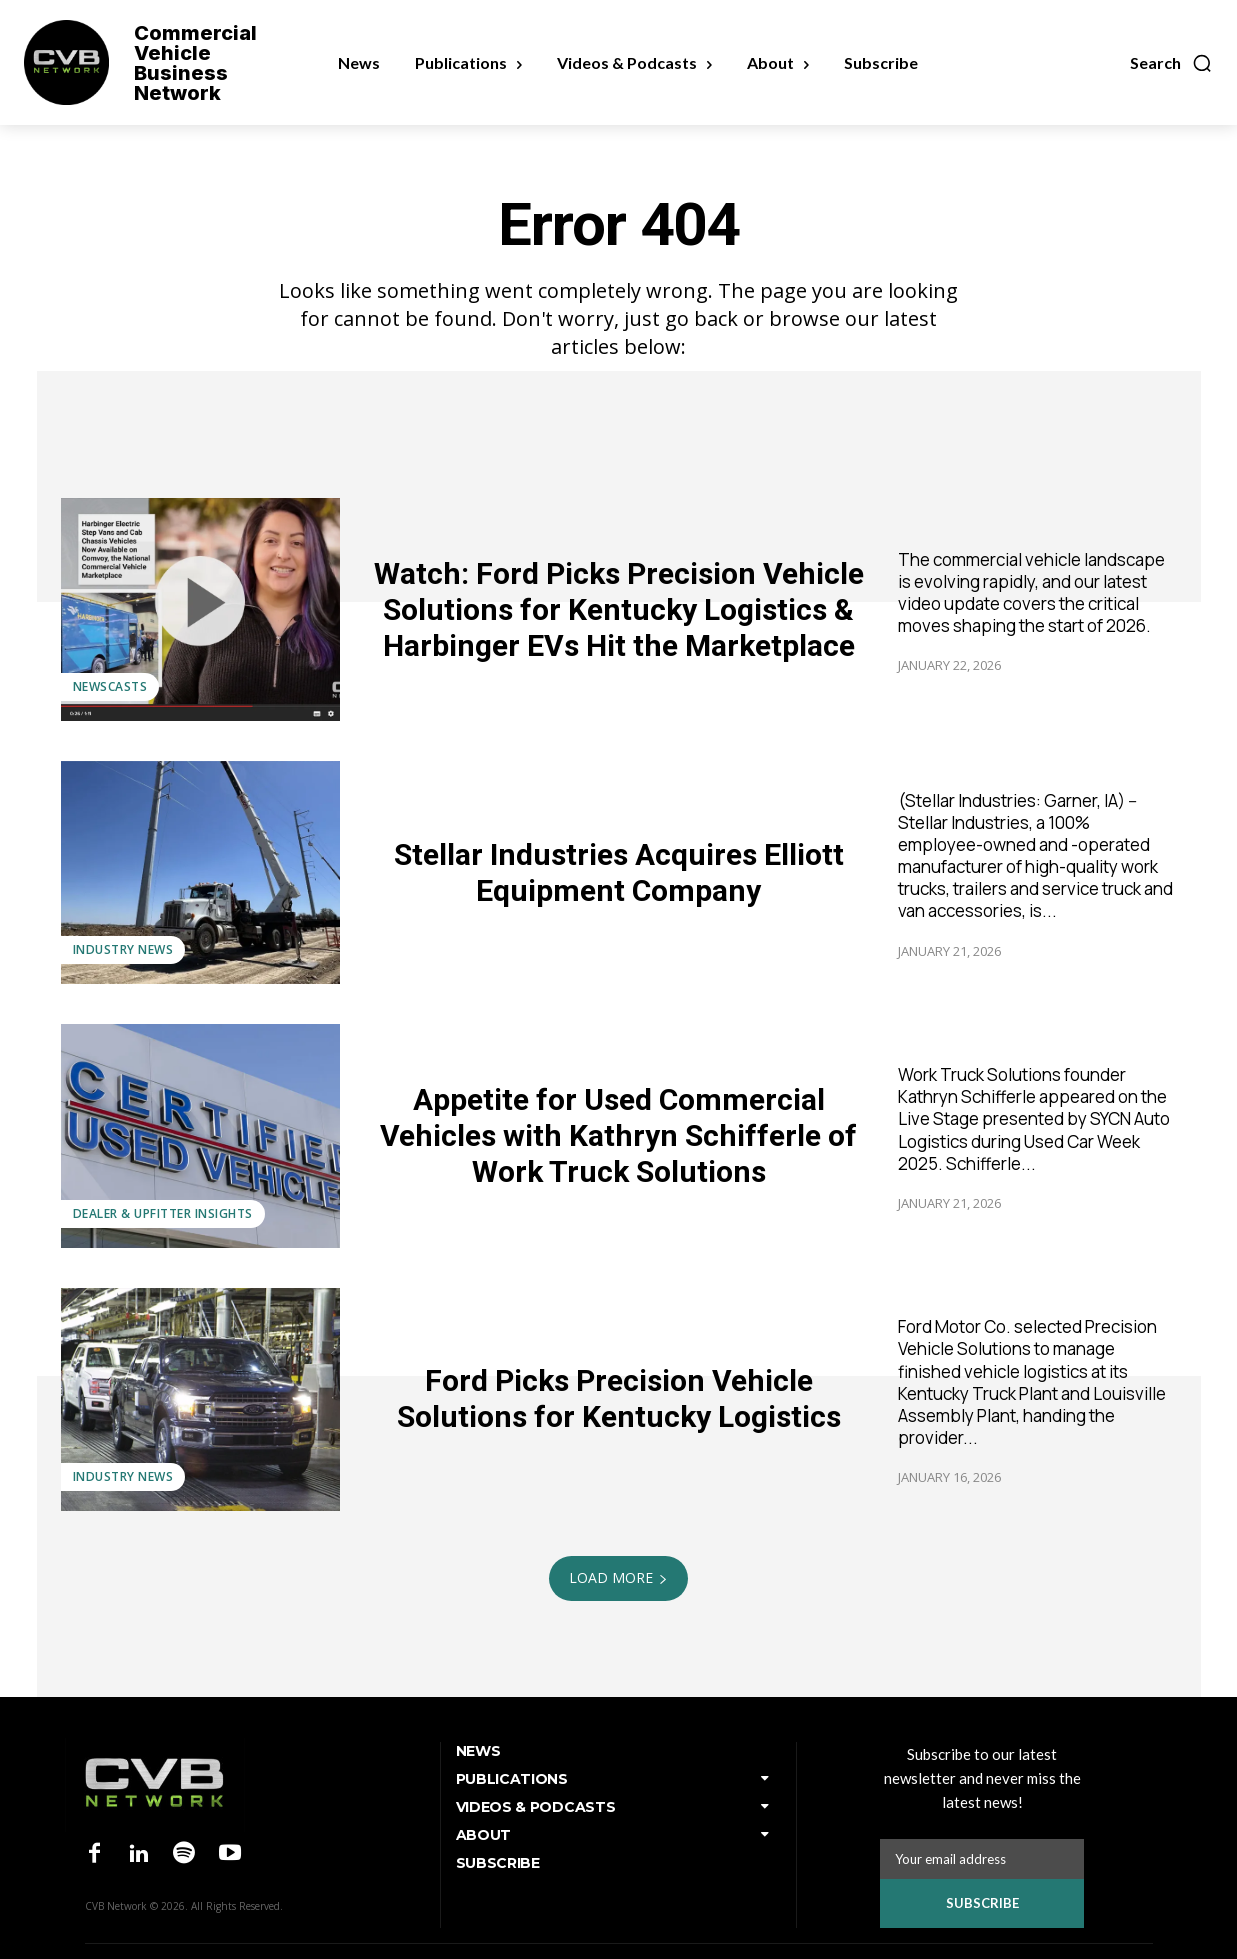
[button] (1171, 63)
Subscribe (982, 1903)
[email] (982, 1859)
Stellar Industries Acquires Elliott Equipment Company (619, 872)
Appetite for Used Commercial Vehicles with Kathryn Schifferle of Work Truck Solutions (618, 1135)
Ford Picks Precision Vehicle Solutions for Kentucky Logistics (619, 1398)
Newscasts (110, 686)
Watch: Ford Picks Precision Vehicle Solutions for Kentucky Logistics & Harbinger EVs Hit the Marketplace (619, 609)
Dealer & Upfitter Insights (163, 1213)
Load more (618, 1577)
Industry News (123, 949)
